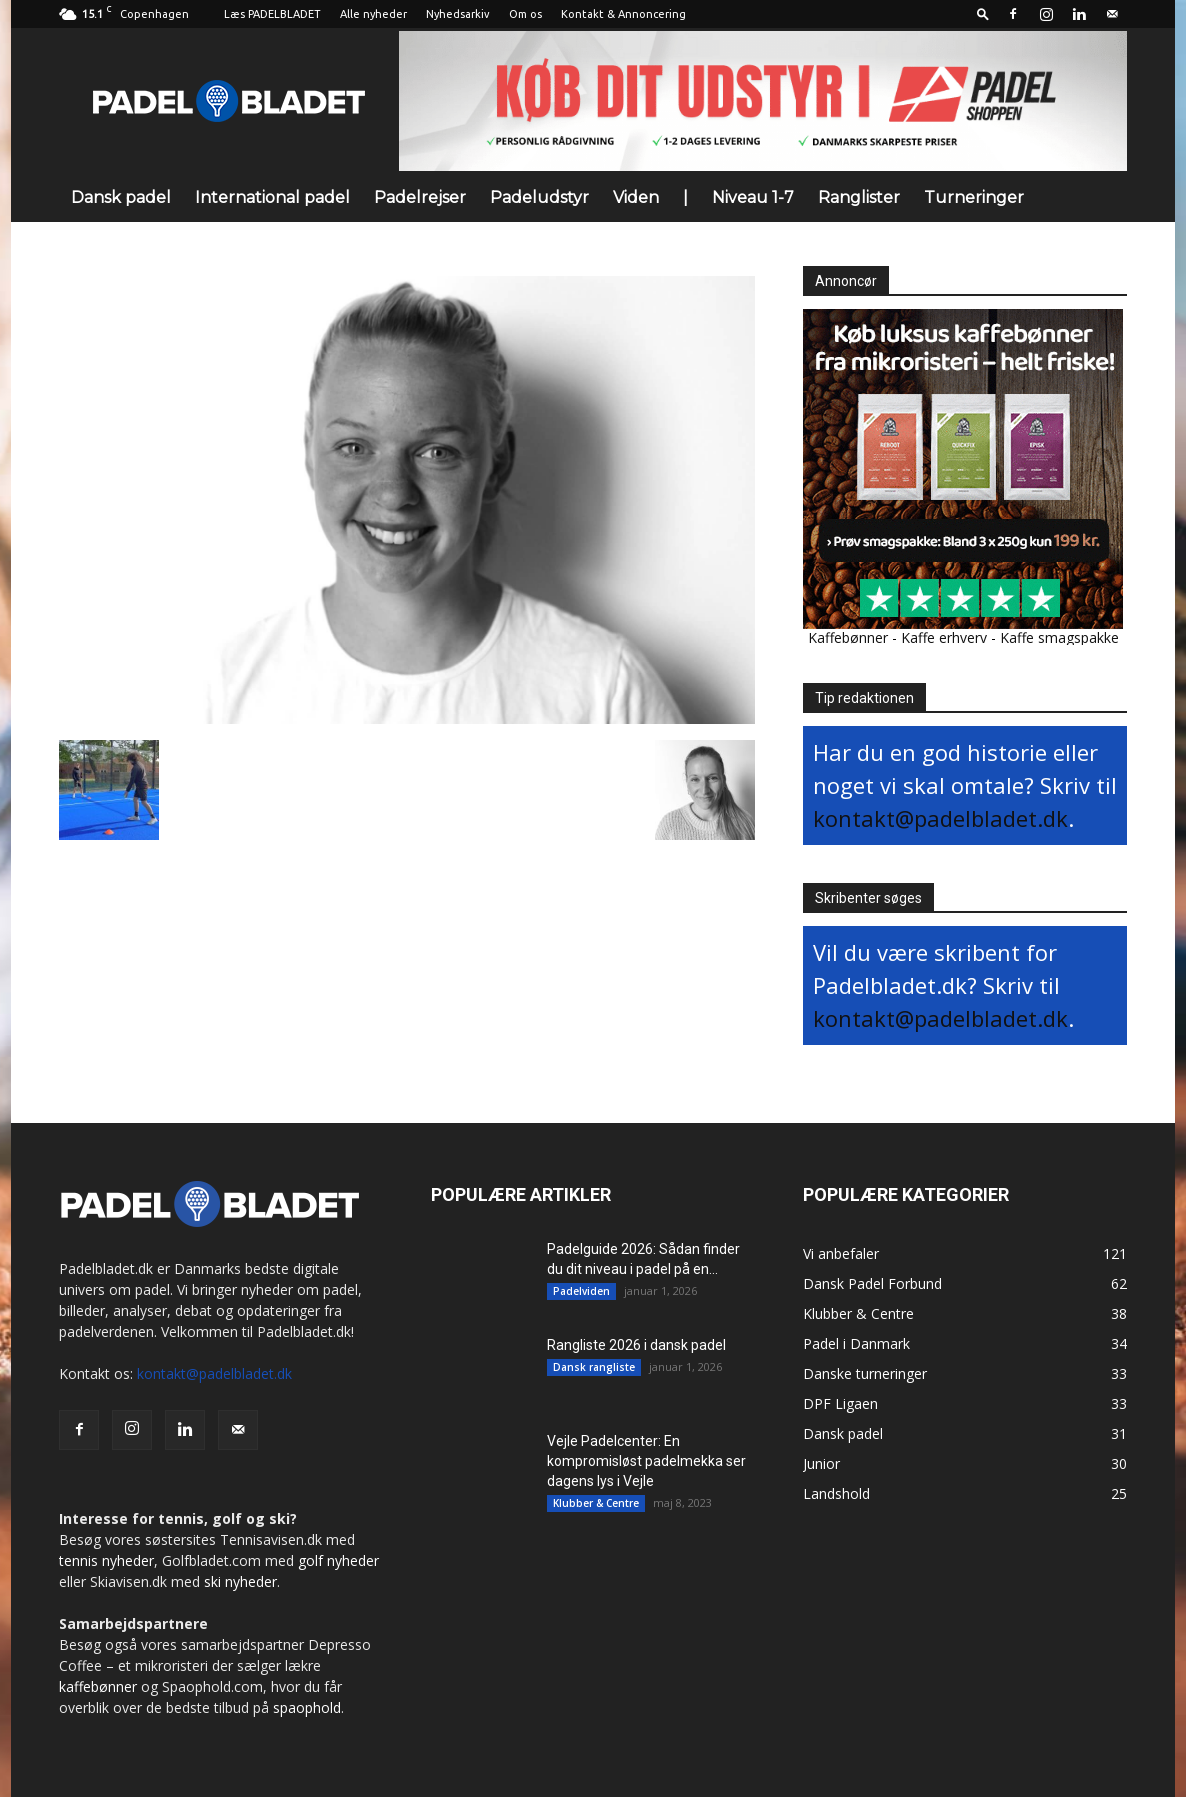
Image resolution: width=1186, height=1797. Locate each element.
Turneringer (974, 197)
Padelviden (581, 1291)
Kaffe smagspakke (1059, 637)
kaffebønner (98, 1686)
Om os (525, 14)
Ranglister (859, 197)
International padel (272, 197)
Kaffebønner (848, 637)
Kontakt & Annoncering (623, 14)
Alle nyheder (373, 14)
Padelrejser (420, 197)
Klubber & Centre (596, 1503)
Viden (636, 197)
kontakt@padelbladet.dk (940, 818)
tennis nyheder (106, 1560)
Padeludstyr (539, 197)
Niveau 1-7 (753, 197)
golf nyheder (338, 1560)
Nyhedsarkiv (458, 14)
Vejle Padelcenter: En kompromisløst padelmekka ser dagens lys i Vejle (646, 1461)
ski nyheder (240, 1581)
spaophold (307, 1707)
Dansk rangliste (594, 1367)
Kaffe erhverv (944, 637)
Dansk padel (121, 197)
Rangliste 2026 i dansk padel (636, 1345)
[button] (983, 13)
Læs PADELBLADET (272, 14)
